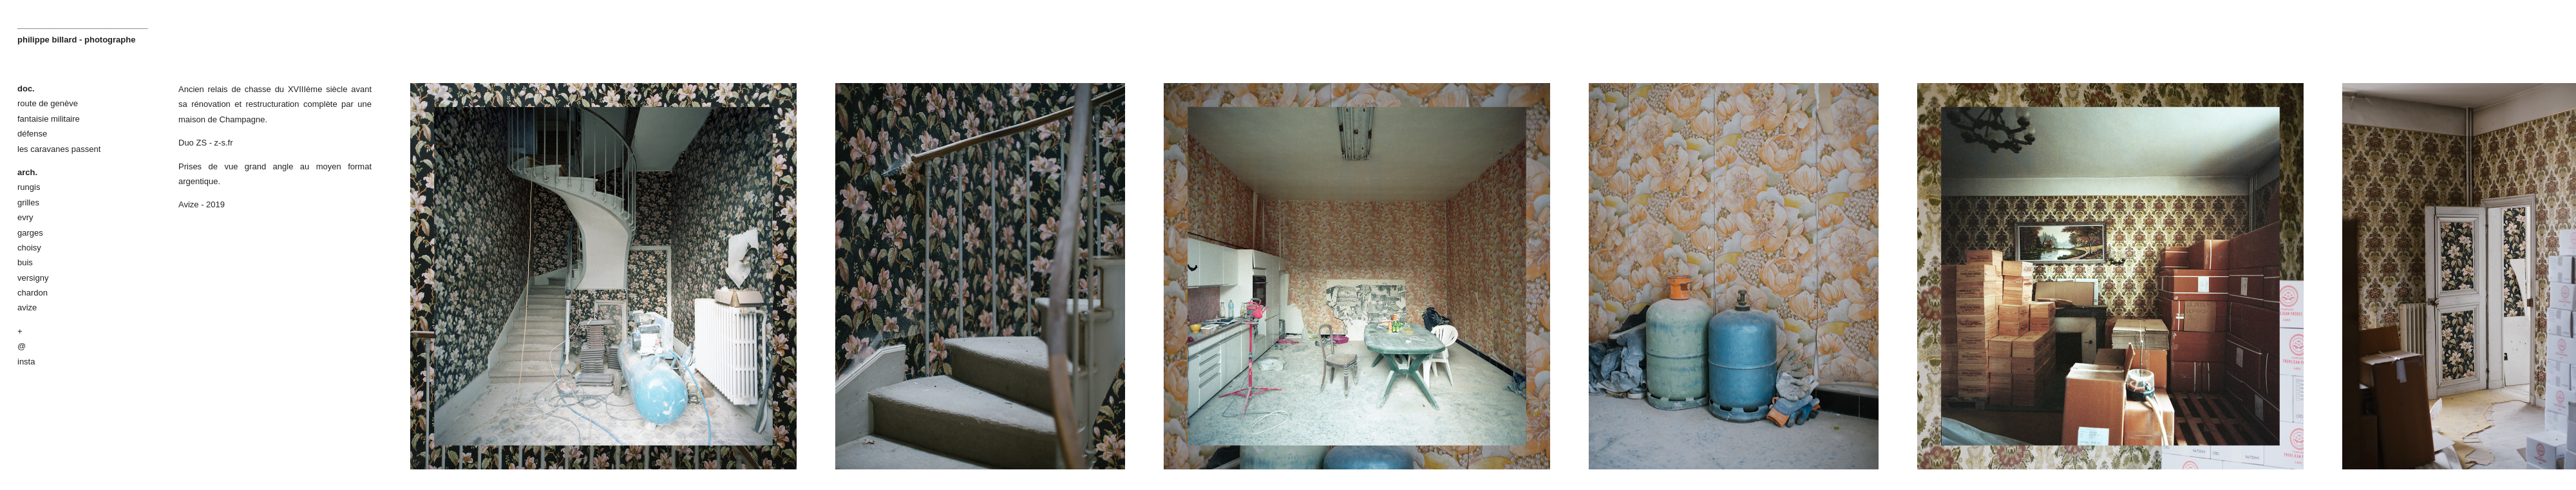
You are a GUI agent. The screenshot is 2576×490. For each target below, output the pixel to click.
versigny (32, 278)
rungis (28, 187)
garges (30, 233)
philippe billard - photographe (76, 39)
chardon (32, 292)
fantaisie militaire (48, 119)
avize (27, 307)
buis (25, 262)
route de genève (47, 103)
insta (26, 361)
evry (25, 217)
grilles (28, 202)
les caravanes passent (58, 149)
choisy (29, 247)
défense (32, 133)
